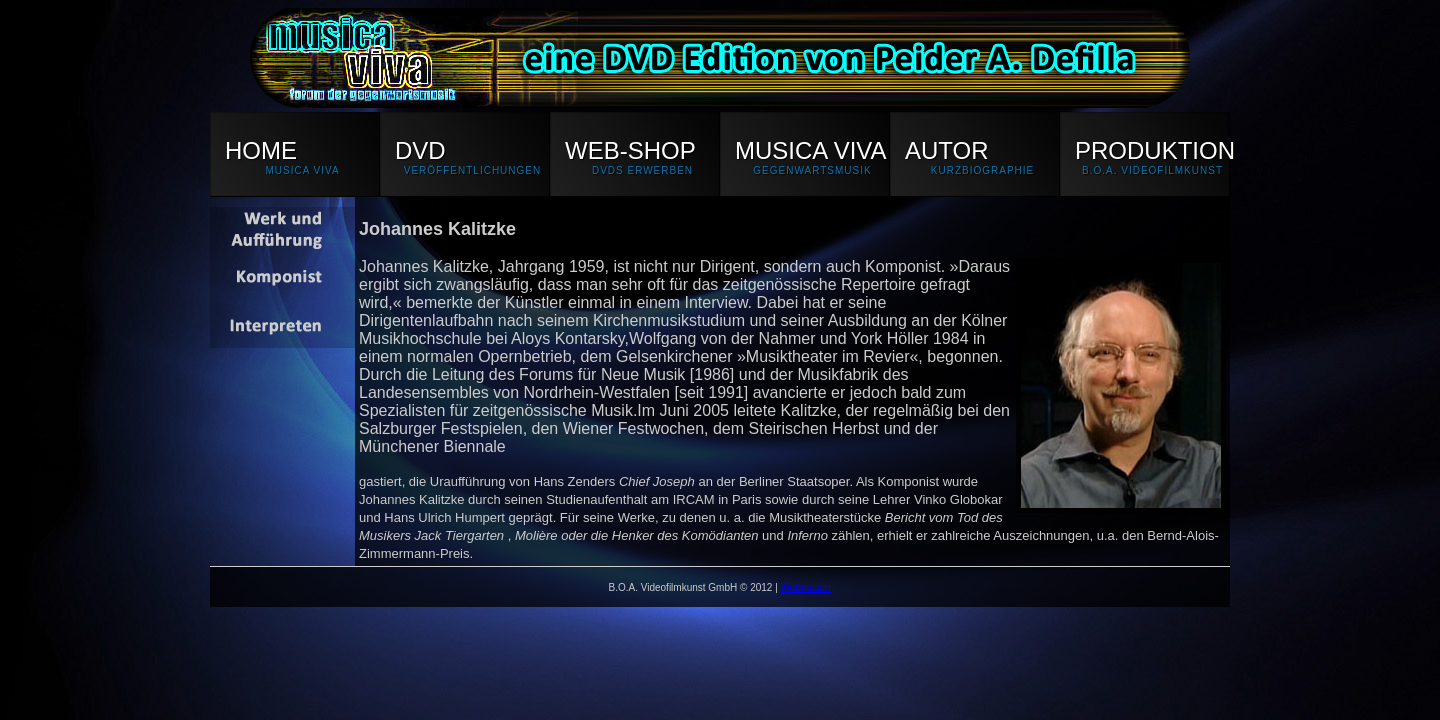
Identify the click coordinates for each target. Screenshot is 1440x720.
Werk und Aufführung (282, 230)
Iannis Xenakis (282, 277)
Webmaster (806, 587)
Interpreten (282, 324)
